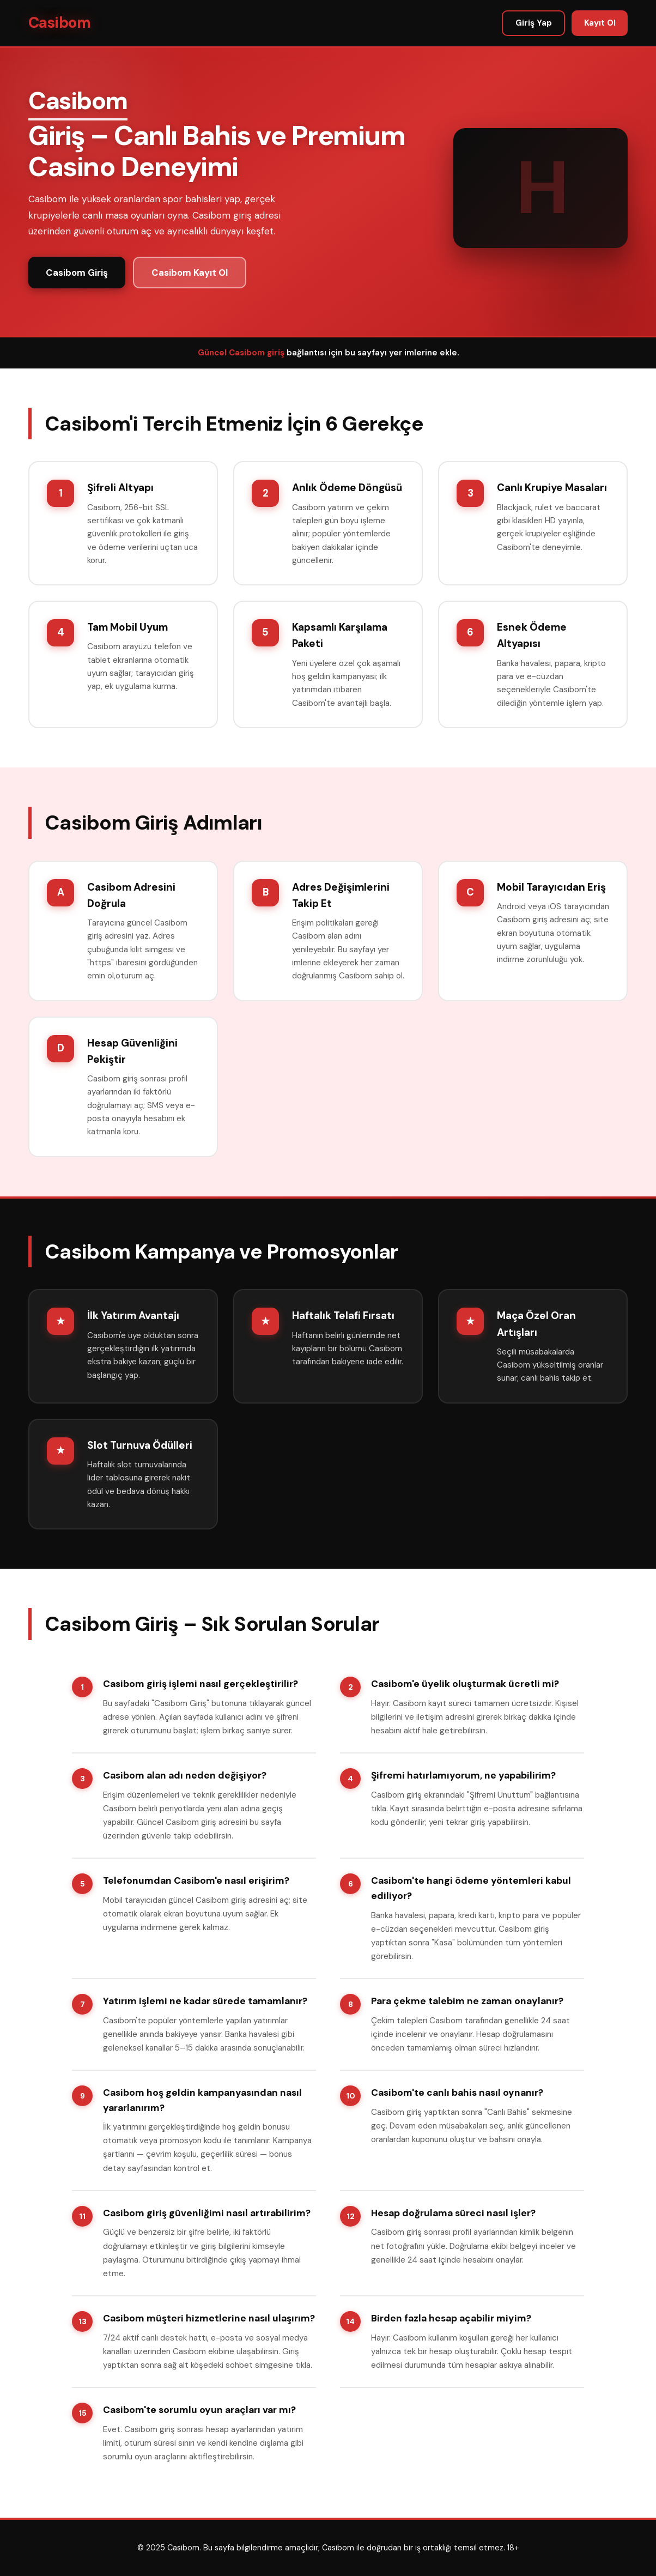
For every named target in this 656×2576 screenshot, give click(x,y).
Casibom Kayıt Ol (189, 273)
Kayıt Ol (600, 22)
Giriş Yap (533, 22)
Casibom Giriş (77, 273)
